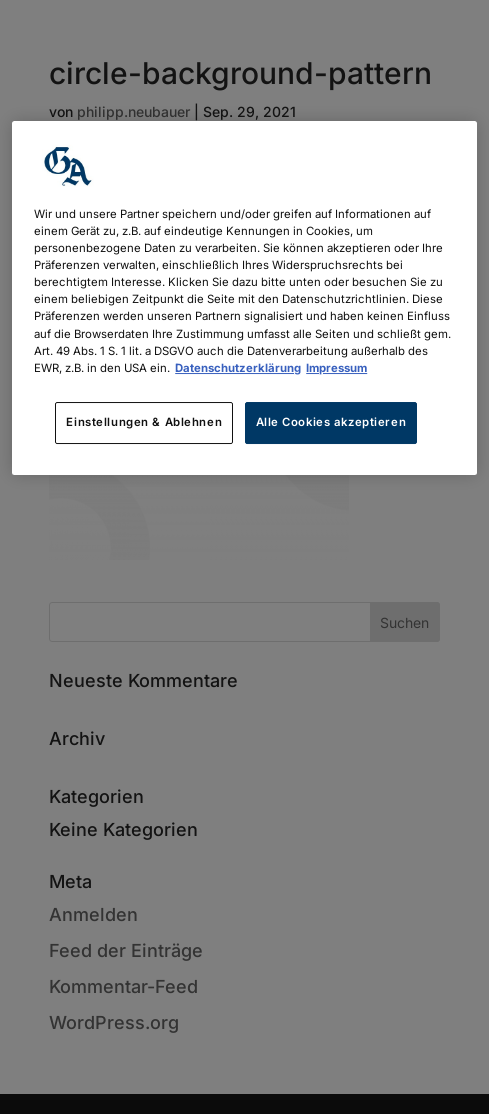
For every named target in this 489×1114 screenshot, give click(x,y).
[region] (244, 298)
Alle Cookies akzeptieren (331, 422)
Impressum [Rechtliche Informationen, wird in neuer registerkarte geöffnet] (336, 368)
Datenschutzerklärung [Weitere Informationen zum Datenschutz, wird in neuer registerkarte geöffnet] (238, 368)
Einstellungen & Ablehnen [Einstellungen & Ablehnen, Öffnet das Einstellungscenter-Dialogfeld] (144, 422)
